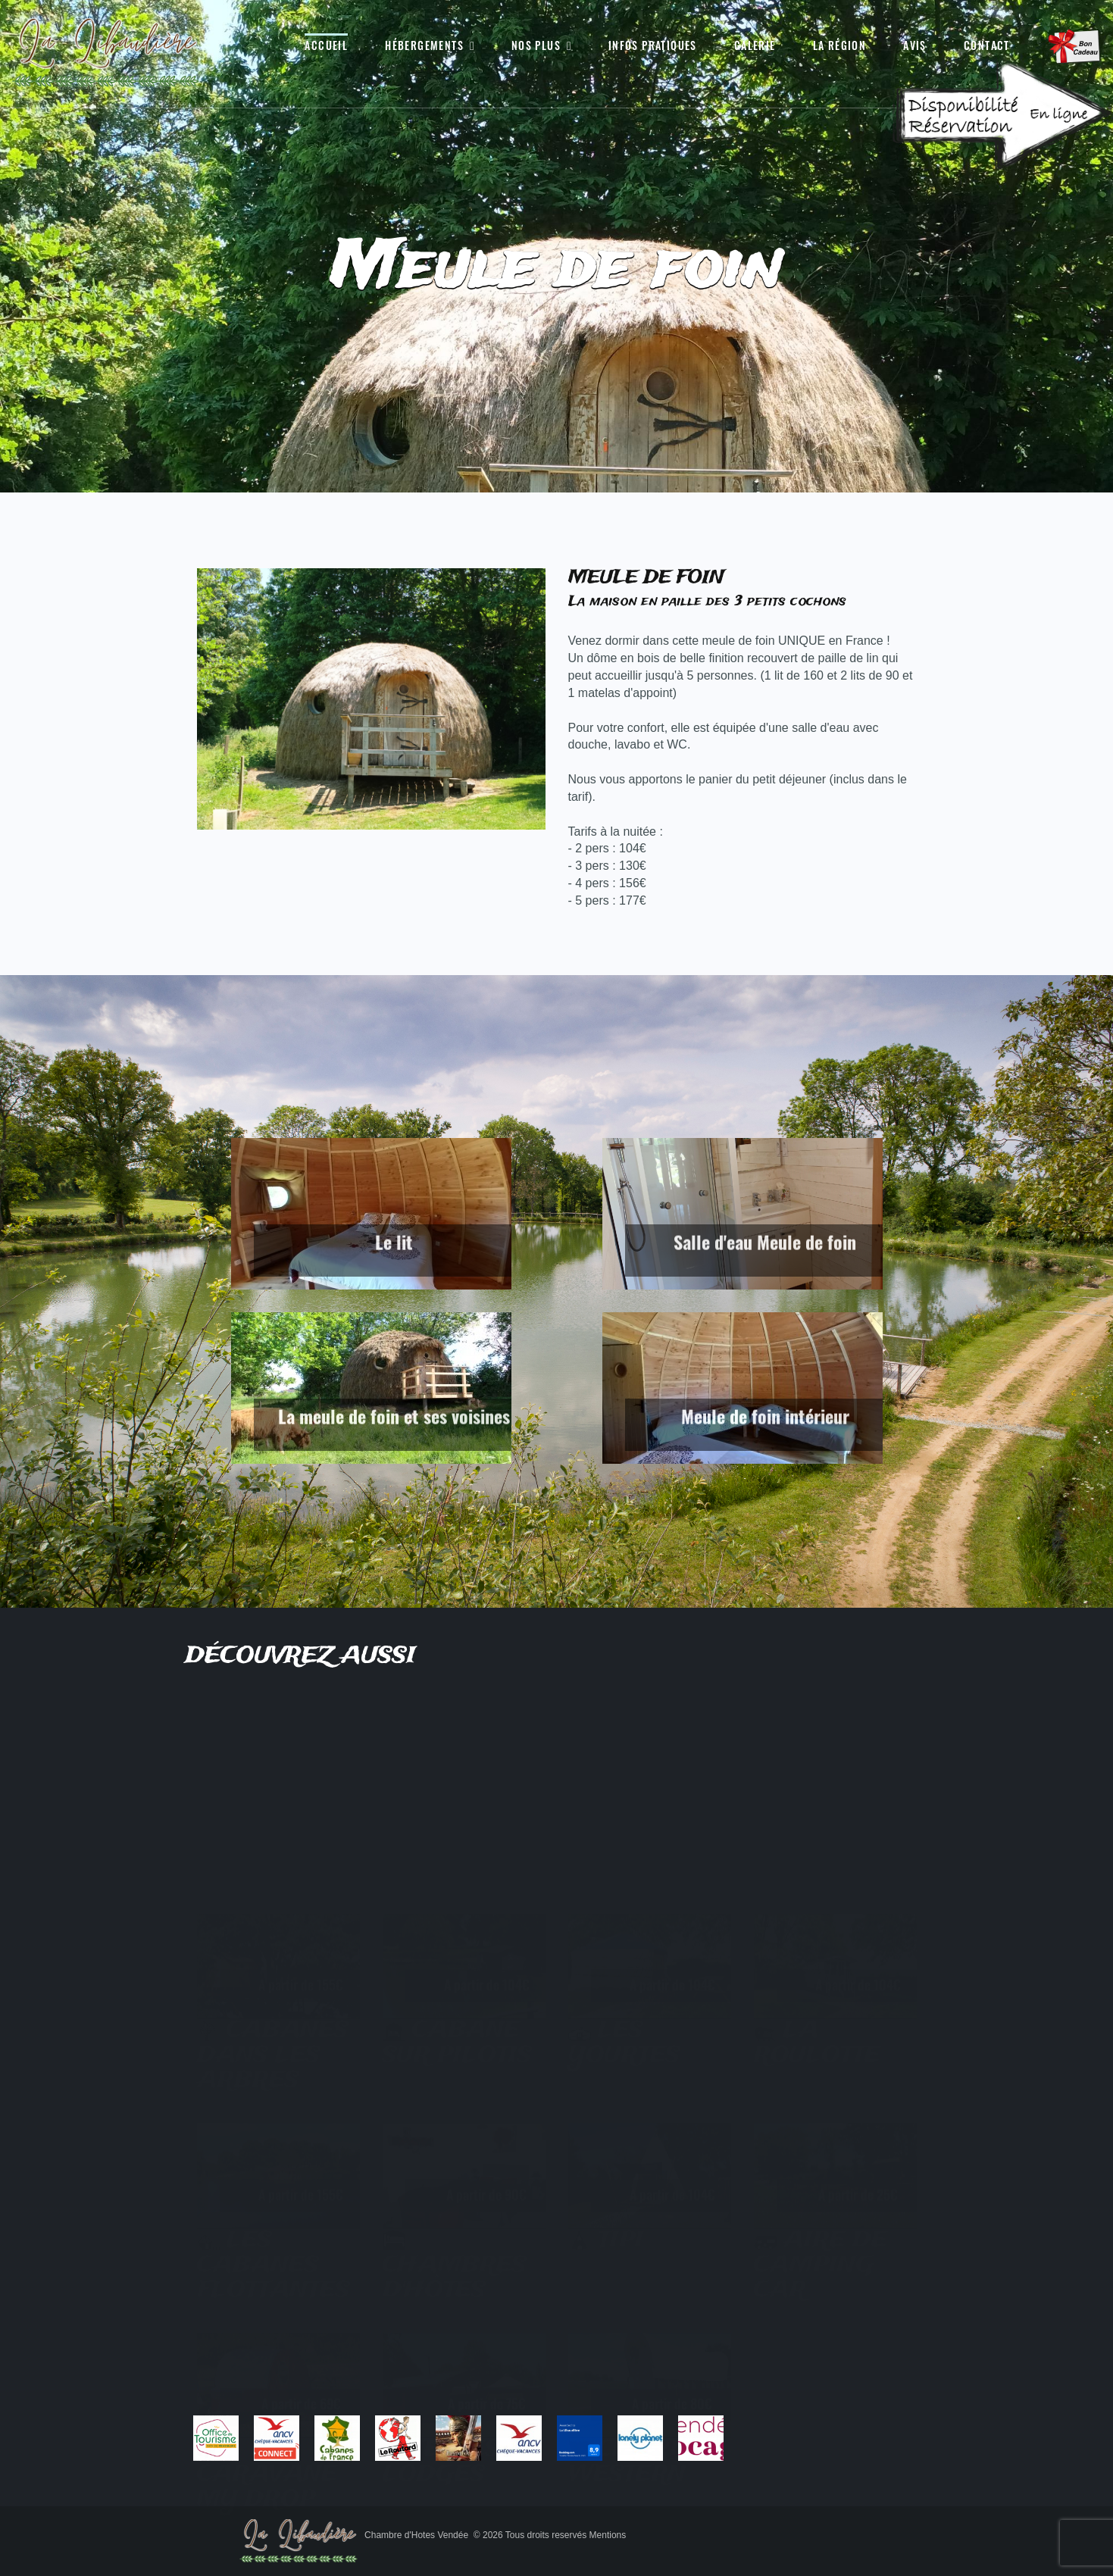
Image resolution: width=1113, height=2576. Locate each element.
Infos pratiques (652, 45)
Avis (915, 45)
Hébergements (424, 45)
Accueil (326, 45)
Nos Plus (536, 45)
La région (840, 45)
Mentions (608, 2535)
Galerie (755, 45)
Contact (987, 45)
